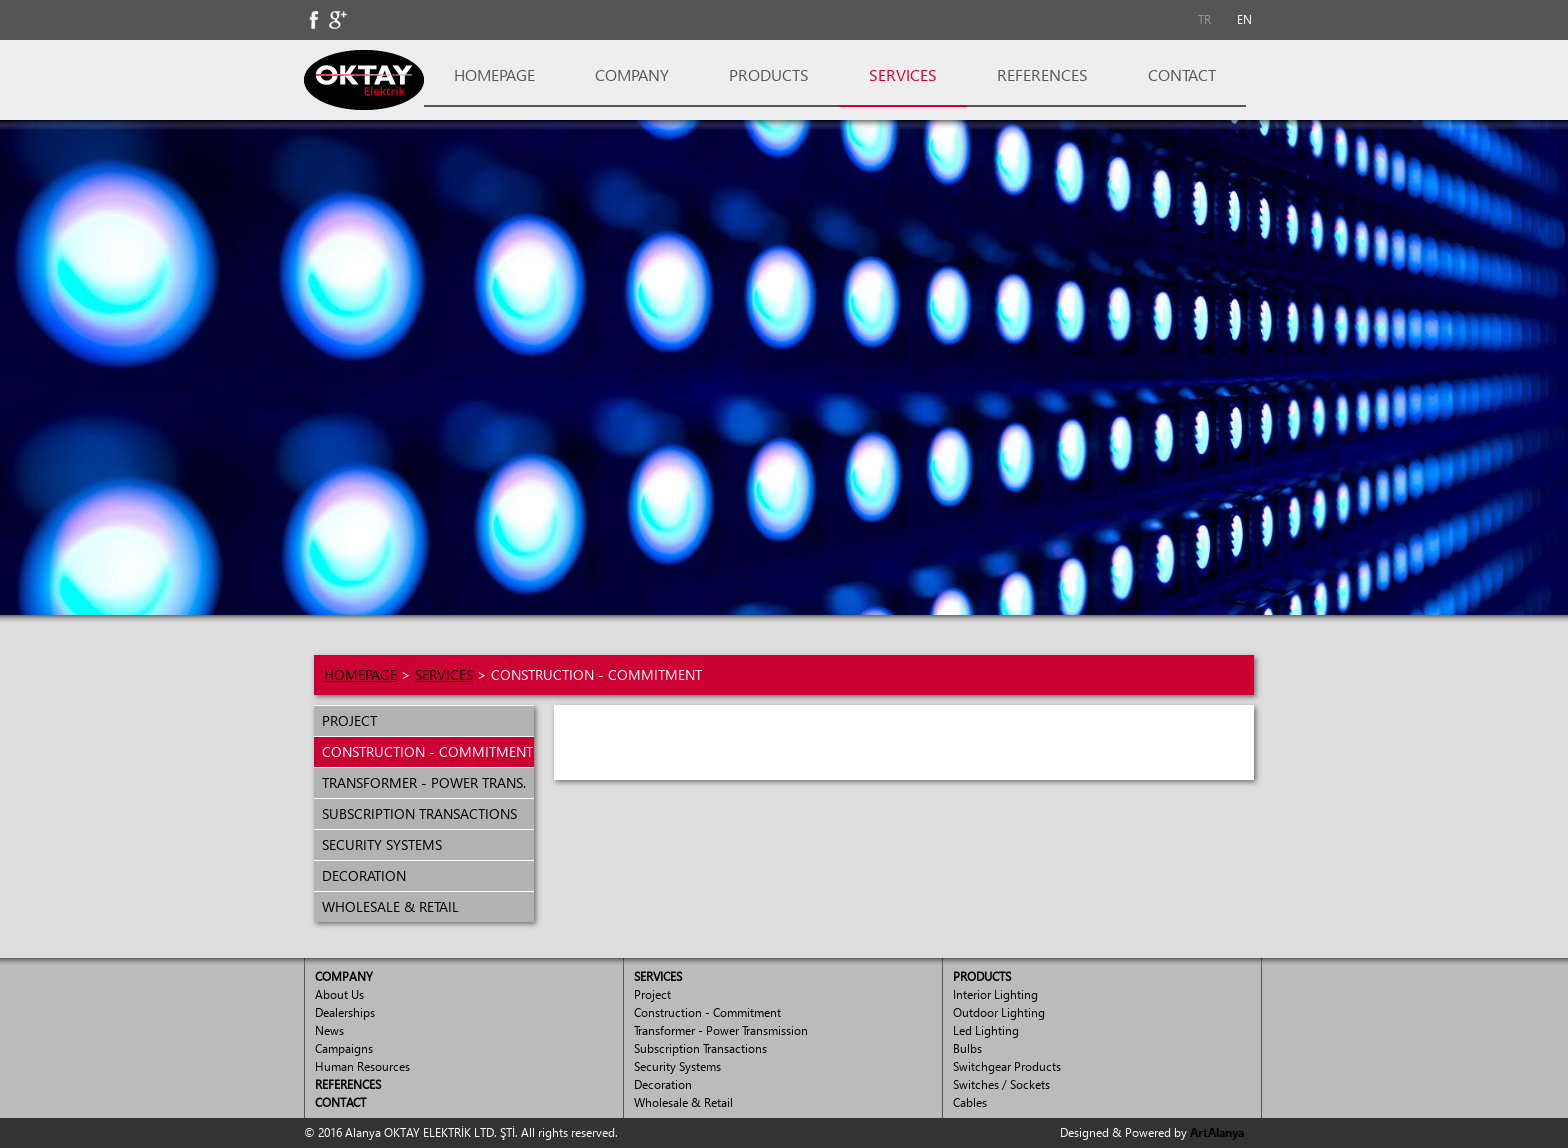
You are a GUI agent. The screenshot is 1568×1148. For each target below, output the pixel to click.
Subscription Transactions (700, 1048)
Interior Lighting (995, 994)
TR (1204, 19)
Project (652, 994)
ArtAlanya (1217, 1132)
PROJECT (345, 720)
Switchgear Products (1007, 1066)
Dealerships (345, 1012)
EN (1244, 19)
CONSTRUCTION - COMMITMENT (423, 751)
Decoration (663, 1084)
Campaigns (344, 1048)
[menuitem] (1204, 20)
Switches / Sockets (1001, 1084)
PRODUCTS (769, 74)
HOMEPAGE (494, 74)
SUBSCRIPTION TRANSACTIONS (415, 813)
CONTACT (1182, 74)
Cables (970, 1102)
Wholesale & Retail (683, 1102)
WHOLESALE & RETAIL (386, 906)
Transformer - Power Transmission (721, 1030)
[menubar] (1224, 20)
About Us (339, 994)
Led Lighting (986, 1030)
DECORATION (360, 875)
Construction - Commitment (707, 1012)
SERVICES (903, 74)
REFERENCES (1042, 74)
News (329, 1030)
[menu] (424, 813)
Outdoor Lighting (999, 1012)
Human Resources (362, 1066)
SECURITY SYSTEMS (378, 844)
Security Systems (677, 1066)
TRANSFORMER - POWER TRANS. (420, 782)
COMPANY (632, 74)
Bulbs (967, 1048)
